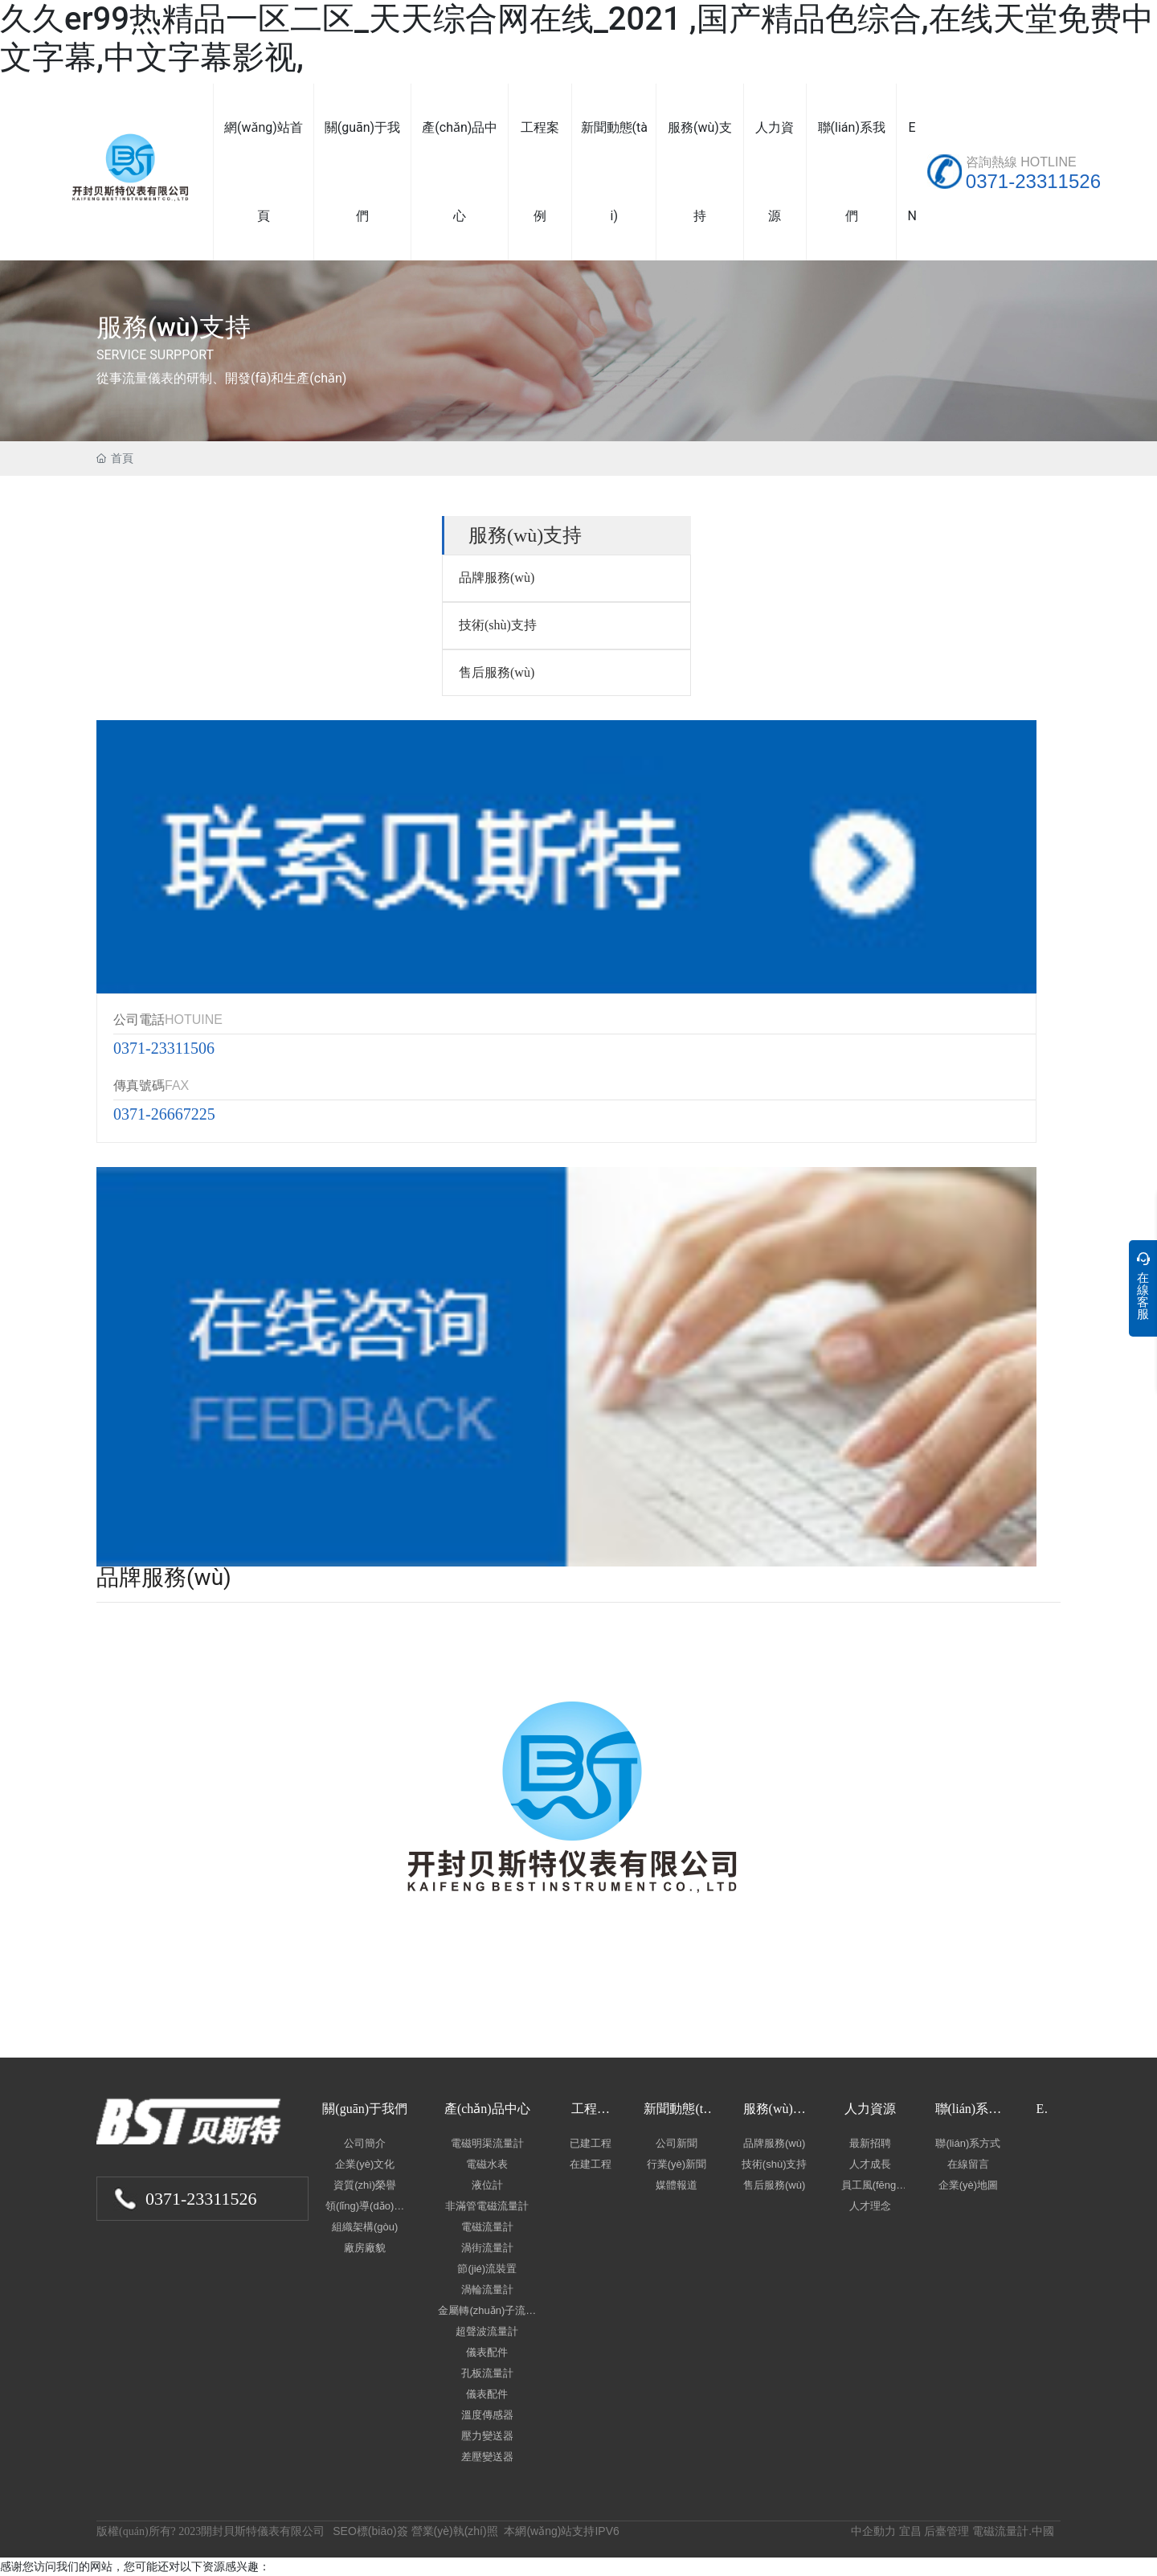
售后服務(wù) (496, 672)
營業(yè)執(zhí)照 (454, 2531)
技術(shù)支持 (498, 625)
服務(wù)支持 (173, 327)
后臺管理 (946, 2531)
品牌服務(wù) (496, 577)
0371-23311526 (1033, 181)
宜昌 (910, 2531)
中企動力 (873, 2531)
